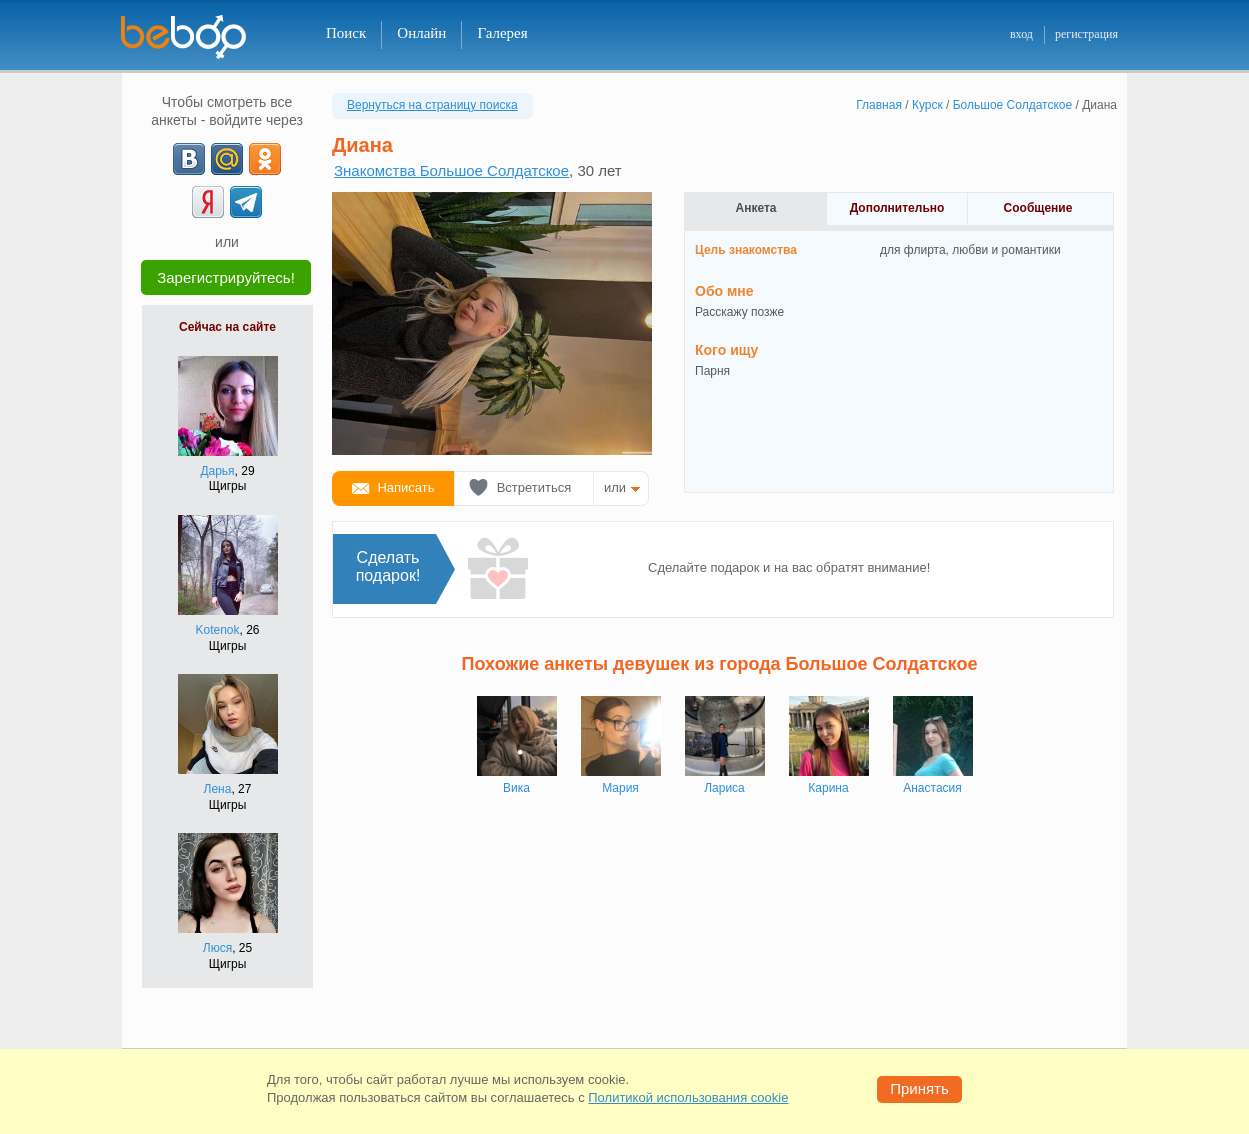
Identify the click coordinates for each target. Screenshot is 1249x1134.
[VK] (189, 159)
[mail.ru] (227, 159)
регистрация (1086, 34)
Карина (828, 788)
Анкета (756, 208)
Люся (217, 948)
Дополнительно (897, 208)
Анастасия (932, 788)
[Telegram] (246, 202)
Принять (919, 1088)
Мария (620, 788)
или (615, 487)
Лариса (724, 788)
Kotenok (217, 630)
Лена (218, 789)
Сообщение (1038, 208)
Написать (405, 487)
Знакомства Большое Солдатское (451, 170)
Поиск (346, 33)
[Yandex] (208, 202)
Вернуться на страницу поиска (432, 105)
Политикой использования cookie (688, 1097)
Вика (516, 788)
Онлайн (421, 33)
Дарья (217, 471)
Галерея (502, 33)
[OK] (265, 159)
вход (1021, 34)
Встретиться (534, 487)
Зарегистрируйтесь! (226, 277)
